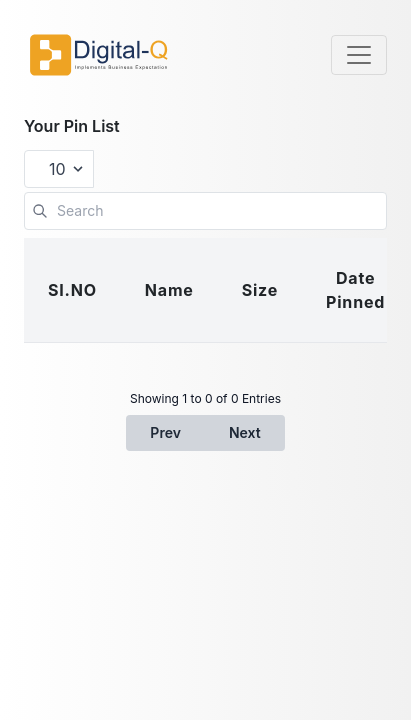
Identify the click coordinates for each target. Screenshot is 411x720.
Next (245, 432)
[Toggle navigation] (359, 55)
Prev (165, 432)
